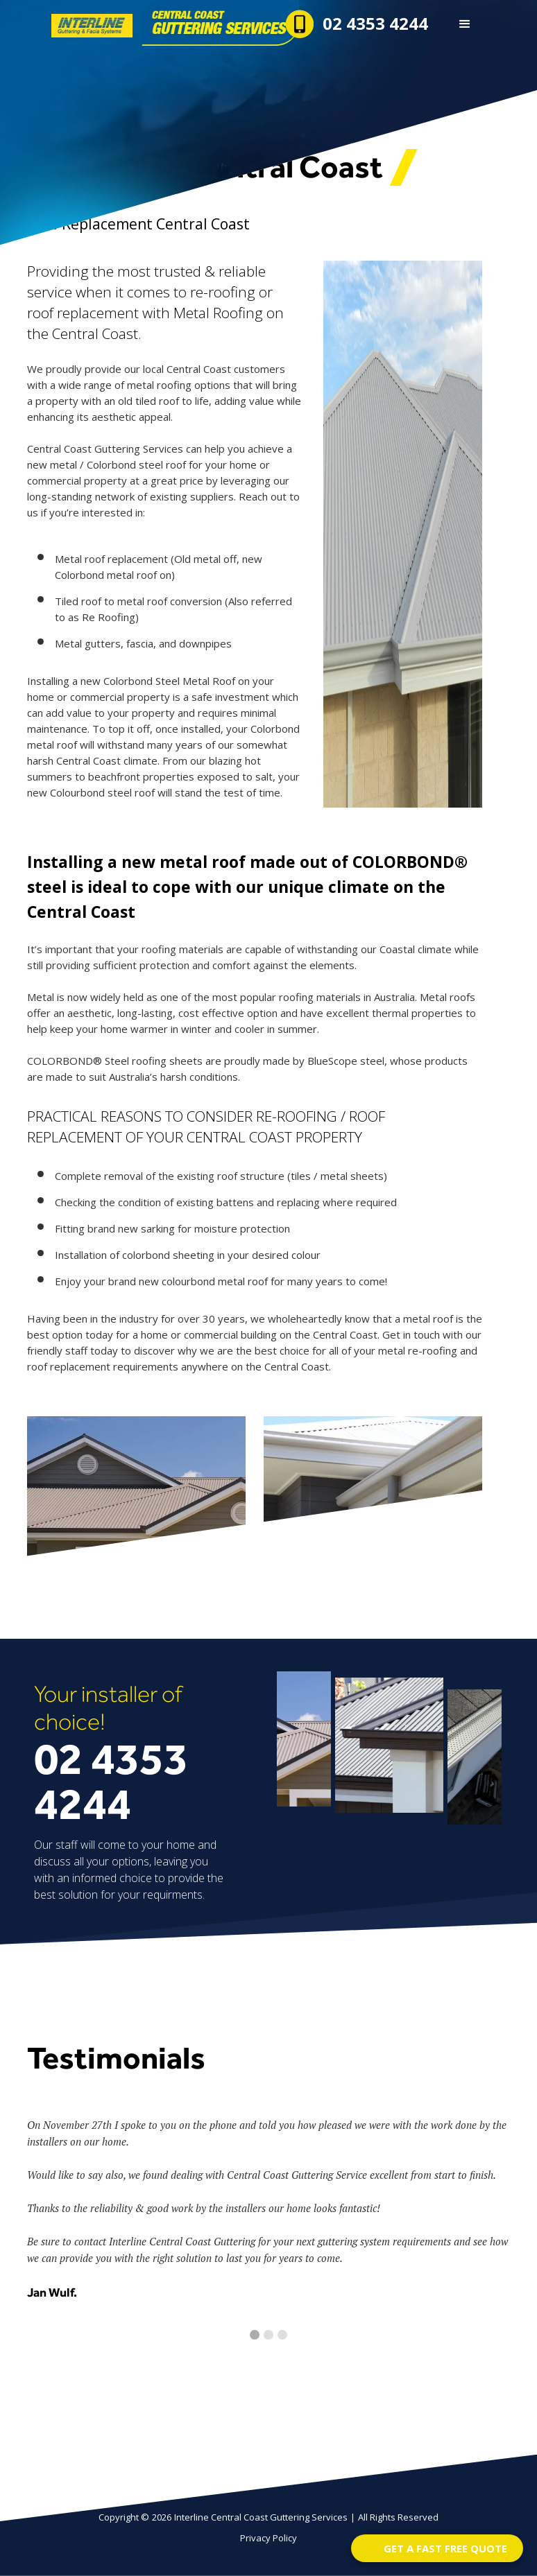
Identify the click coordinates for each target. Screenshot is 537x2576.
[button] (465, 24)
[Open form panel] (437, 2548)
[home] (130, 23)
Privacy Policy (268, 2538)
